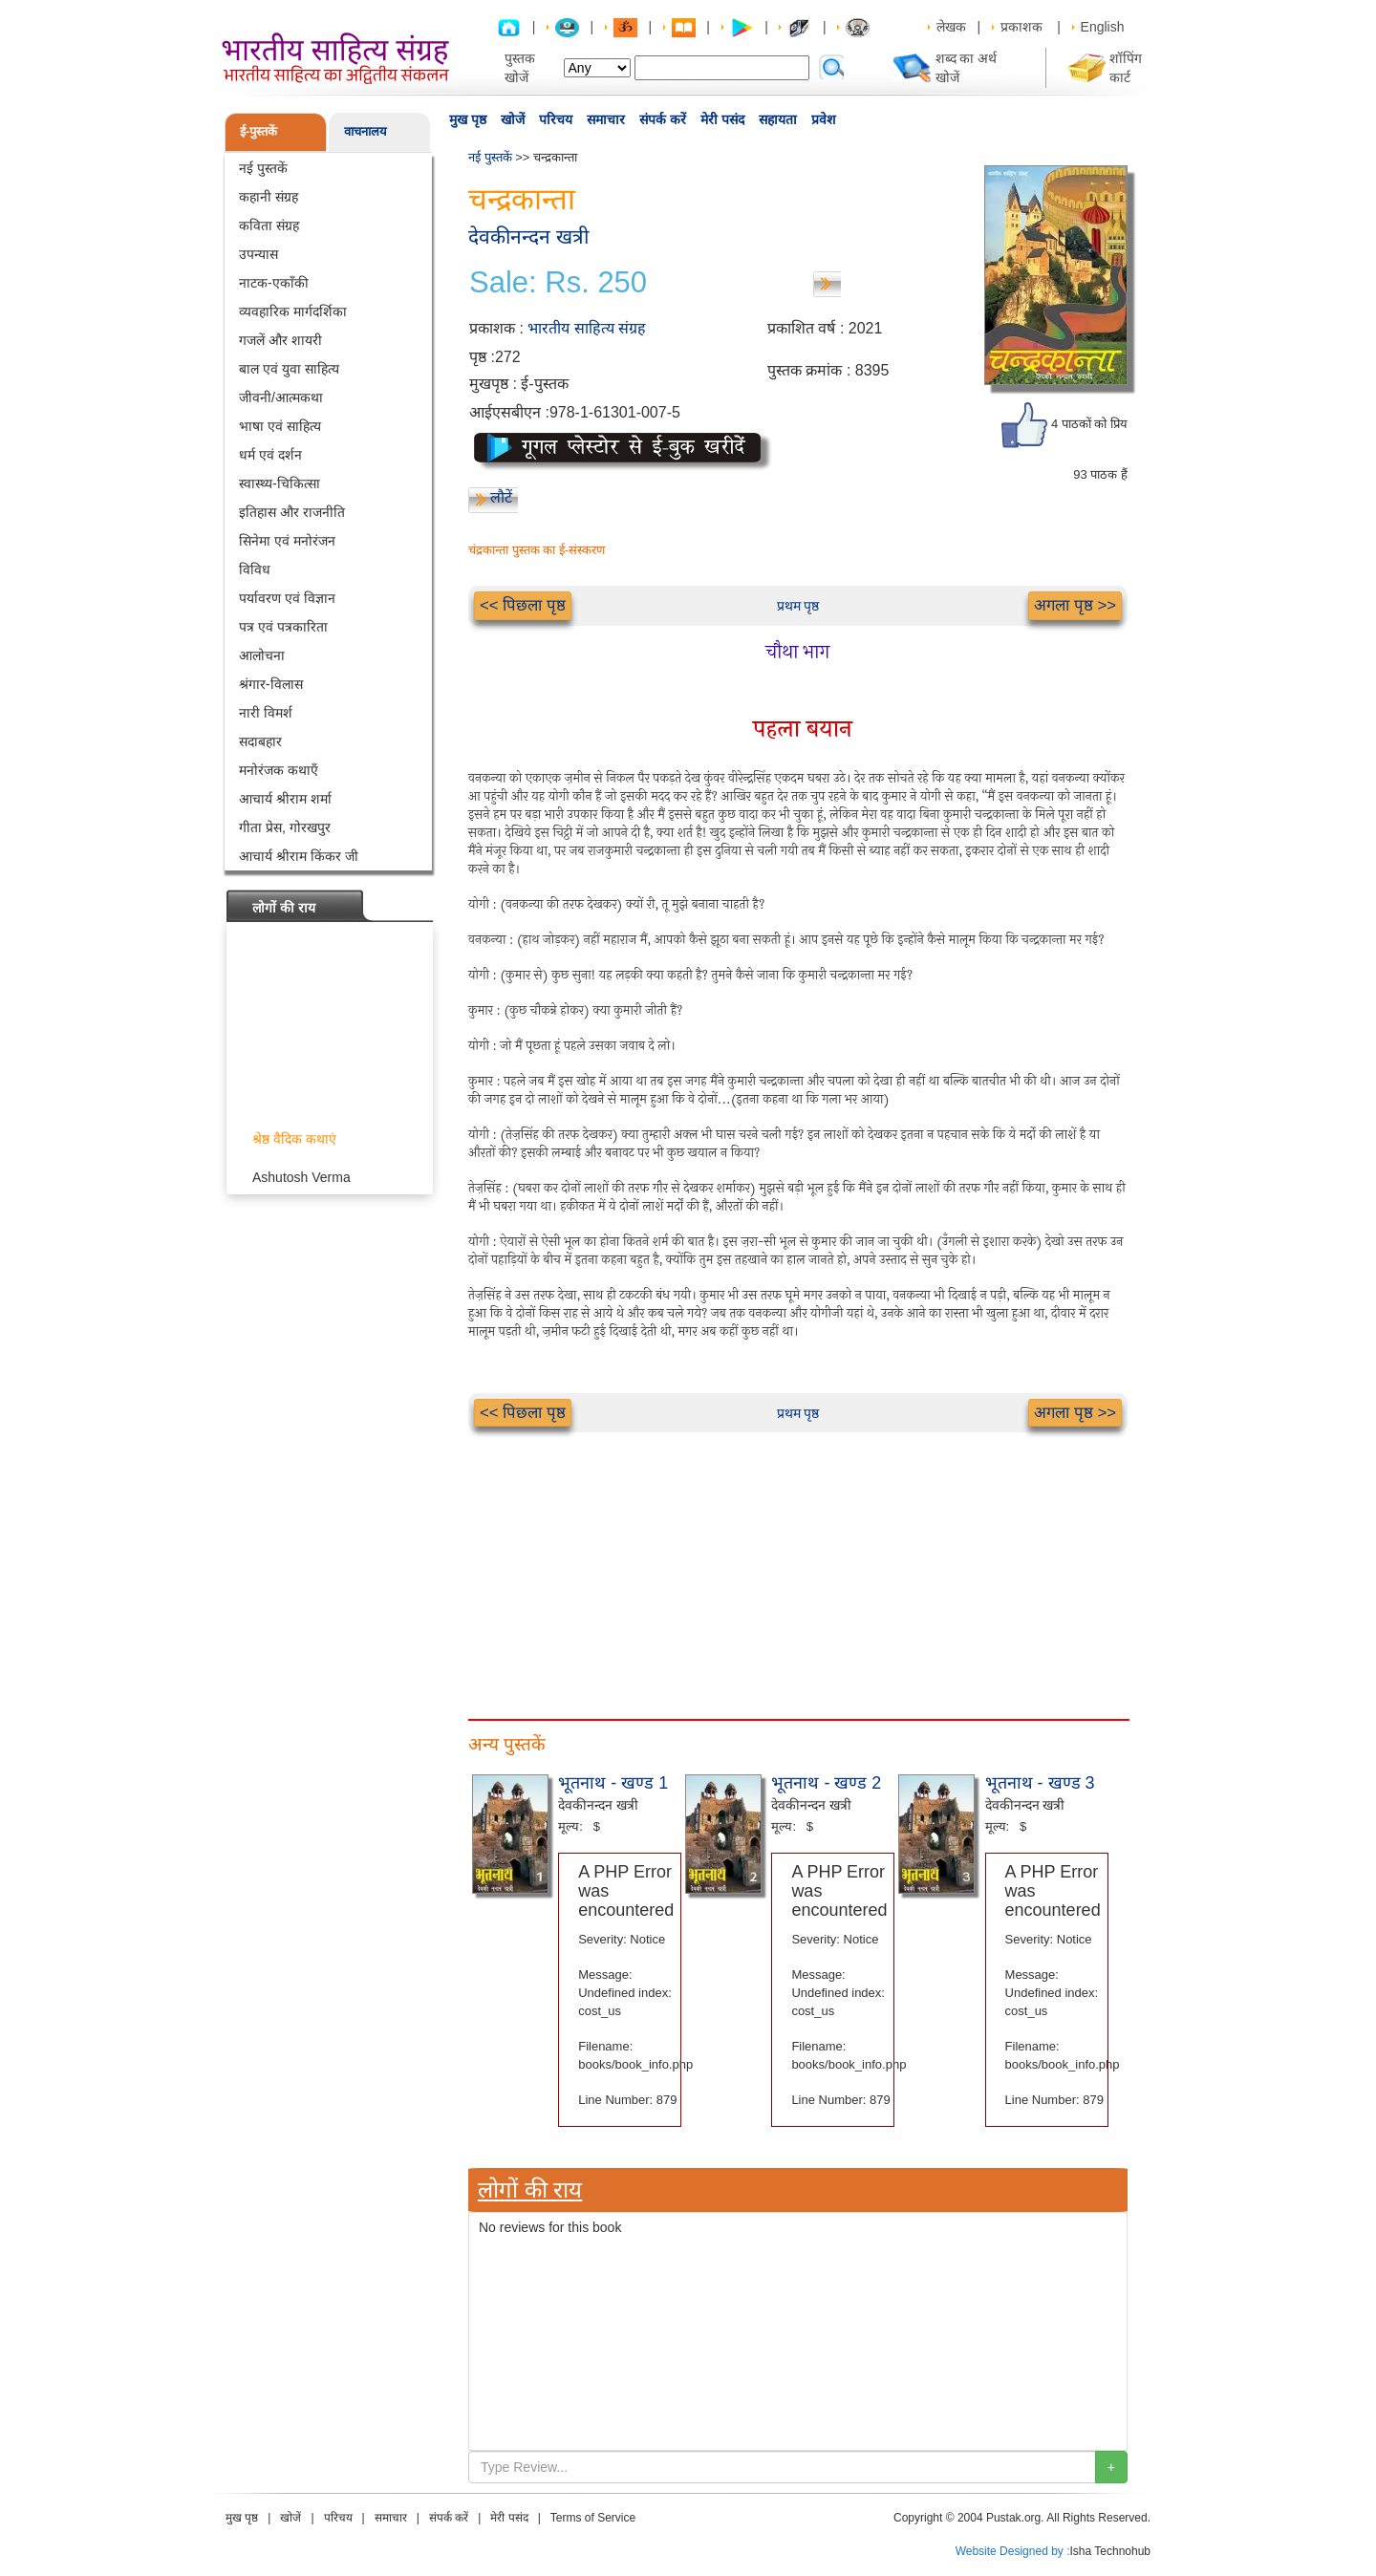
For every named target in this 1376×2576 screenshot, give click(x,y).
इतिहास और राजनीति (292, 512)
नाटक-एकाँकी (274, 282)
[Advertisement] (798, 1566)
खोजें (513, 119)
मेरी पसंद (722, 119)
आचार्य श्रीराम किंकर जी (298, 856)
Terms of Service (592, 2517)
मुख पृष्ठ (467, 119)
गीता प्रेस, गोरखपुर (285, 827)
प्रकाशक (1021, 26)
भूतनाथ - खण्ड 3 (1040, 1782)
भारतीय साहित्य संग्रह (586, 328)
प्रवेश (823, 119)
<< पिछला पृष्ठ (523, 605)
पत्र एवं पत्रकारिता (283, 626)
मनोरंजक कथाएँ (278, 770)
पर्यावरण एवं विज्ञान (287, 598)
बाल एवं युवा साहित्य (289, 368)
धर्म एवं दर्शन (270, 454)
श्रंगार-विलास (271, 684)
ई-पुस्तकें (258, 131)
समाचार (606, 119)
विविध (254, 569)
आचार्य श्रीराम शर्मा (285, 798)
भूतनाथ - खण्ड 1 (613, 1782)
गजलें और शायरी (280, 340)
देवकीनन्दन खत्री (528, 236)
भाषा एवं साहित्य (280, 426)
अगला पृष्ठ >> (1075, 605)
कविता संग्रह (269, 225)
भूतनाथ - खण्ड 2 (826, 1782)
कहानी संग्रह (268, 196)
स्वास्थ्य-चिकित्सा (279, 483)
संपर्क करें (662, 119)
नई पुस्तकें (263, 168)
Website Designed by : (1013, 2551)
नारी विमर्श (265, 712)
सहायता (778, 119)
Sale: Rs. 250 (558, 283)
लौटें (501, 497)
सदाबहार (260, 741)
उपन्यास (258, 254)
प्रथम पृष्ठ (798, 605)
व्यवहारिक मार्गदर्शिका (293, 311)
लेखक (951, 26)
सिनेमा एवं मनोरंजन (287, 540)
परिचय (555, 119)
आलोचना (262, 655)
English (1103, 26)
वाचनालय (365, 131)
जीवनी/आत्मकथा (281, 397)
